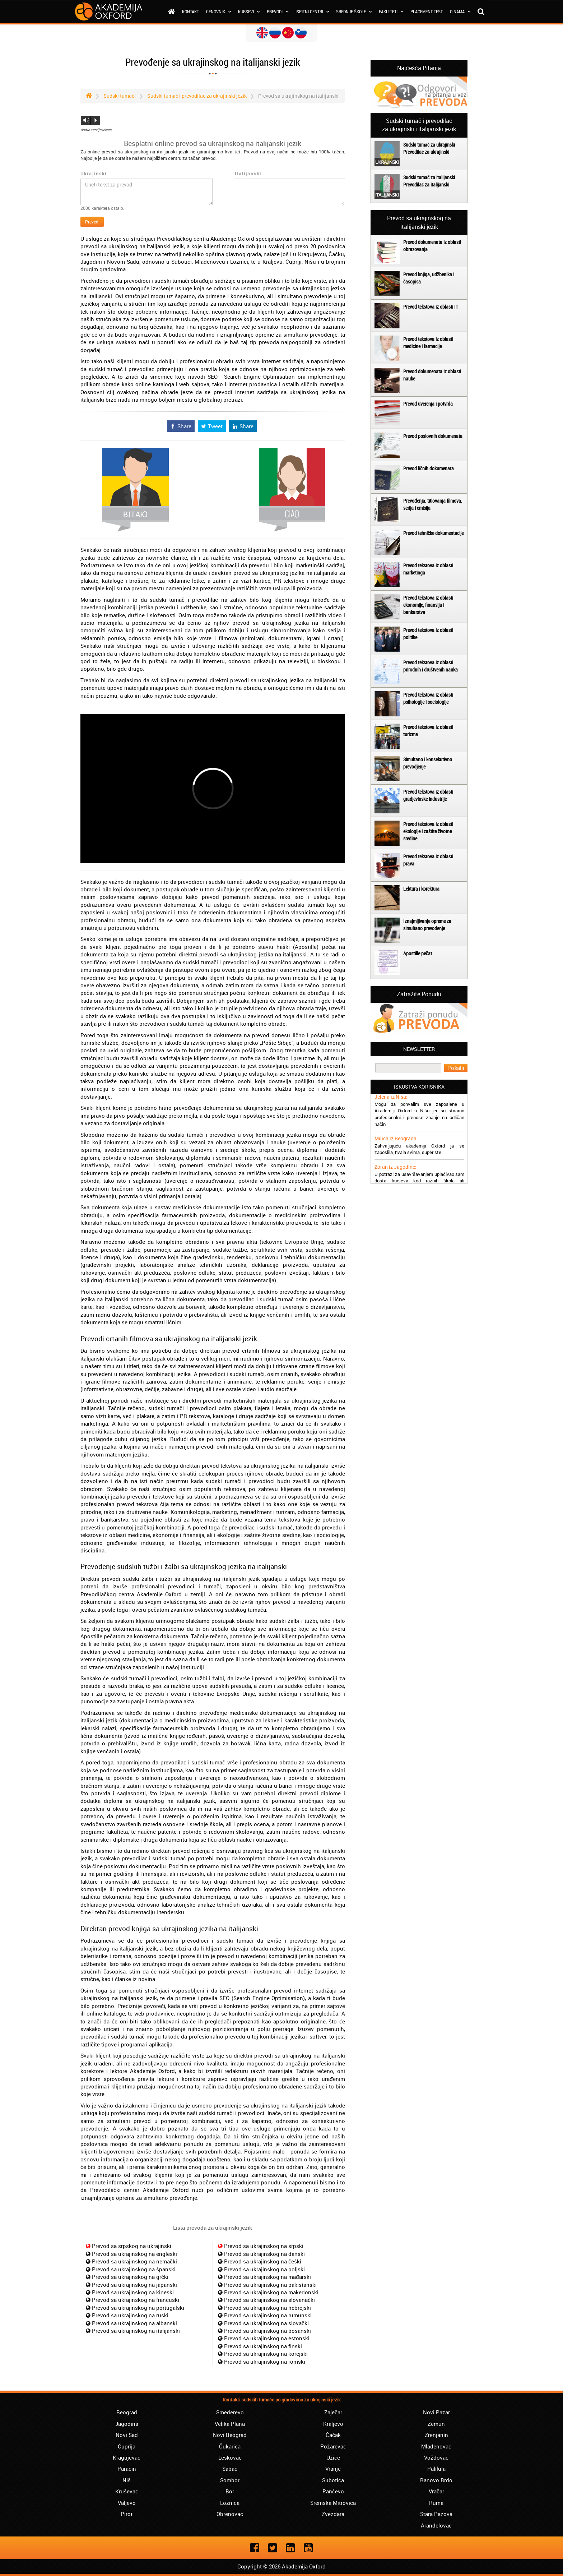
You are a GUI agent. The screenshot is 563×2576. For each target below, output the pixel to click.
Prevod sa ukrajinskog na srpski (263, 2245)
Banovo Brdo (436, 2480)
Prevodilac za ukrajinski (426, 151)
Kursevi (249, 11)
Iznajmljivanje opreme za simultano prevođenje (427, 925)
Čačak (333, 2434)
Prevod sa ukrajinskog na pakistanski (270, 2284)
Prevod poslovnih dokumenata (432, 436)
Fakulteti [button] (391, 11)
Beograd (126, 2412)
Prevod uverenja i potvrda (428, 403)
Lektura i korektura (421, 888)
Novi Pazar (436, 2412)
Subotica (333, 2480)
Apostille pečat (417, 953)
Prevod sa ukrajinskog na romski (264, 2361)
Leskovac (230, 2457)
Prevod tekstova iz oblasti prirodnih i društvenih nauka (430, 666)
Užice (333, 2457)
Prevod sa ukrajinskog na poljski (264, 2269)
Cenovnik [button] (218, 11)
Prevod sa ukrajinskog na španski (134, 2269)
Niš (126, 2480)
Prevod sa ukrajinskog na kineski (133, 2292)
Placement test (426, 11)
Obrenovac (230, 2513)
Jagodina (126, 2423)
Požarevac (333, 2446)
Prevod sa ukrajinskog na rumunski (268, 2315)
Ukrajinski (93, 173)
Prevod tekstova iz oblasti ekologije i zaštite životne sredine (428, 831)
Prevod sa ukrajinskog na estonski (267, 2338)
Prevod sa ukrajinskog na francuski (135, 2299)
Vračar (436, 2491)
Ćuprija (126, 2446)
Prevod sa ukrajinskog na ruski (130, 2315)
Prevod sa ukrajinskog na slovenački (269, 2299)
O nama (460, 11)
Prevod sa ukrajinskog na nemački (134, 2261)
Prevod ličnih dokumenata (428, 468)
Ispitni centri (312, 11)
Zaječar (333, 2412)
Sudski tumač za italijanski (429, 177)
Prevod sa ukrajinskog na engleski (134, 2253)
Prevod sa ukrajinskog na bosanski (267, 2330)
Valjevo (127, 2502)
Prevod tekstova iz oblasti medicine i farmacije (428, 343)
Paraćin (126, 2468)
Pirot (126, 2513)
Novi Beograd (230, 2434)
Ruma (436, 2502)
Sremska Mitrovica (333, 2502)
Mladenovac (436, 2446)
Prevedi (92, 222)
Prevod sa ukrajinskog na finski (263, 2346)
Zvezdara (333, 2513)
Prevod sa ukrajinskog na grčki (130, 2276)
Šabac (229, 2468)
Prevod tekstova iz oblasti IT (430, 306)
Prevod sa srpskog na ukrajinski (131, 2245)
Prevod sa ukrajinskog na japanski (134, 2284)
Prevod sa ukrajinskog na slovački (266, 2323)
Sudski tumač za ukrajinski (429, 144)
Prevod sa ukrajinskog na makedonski (271, 2292)
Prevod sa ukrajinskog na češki (262, 2261)
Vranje (333, 2468)
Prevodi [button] (277, 11)
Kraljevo (333, 2423)
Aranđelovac (436, 2525)
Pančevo (333, 2491)
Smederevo (230, 2412)
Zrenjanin (436, 2434)
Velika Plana (230, 2423)
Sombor (229, 2480)
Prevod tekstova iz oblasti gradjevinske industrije (428, 795)
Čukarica (230, 2446)
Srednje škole (354, 11)
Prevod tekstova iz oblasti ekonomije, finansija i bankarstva (428, 604)
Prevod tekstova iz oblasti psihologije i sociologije (428, 698)
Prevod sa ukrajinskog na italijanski (136, 2330)
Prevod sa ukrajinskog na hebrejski (267, 2307)
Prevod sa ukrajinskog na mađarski (267, 2276)
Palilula (436, 2468)
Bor (229, 2491)
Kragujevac (126, 2457)
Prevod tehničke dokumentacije (433, 533)
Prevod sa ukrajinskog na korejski (266, 2353)
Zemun (436, 2423)
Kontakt (190, 11)
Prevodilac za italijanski (426, 184)
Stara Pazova (436, 2513)
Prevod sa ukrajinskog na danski (264, 2253)
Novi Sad (127, 2434)
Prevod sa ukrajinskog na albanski (134, 2323)
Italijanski (248, 173)
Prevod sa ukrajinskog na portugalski (138, 2307)
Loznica (229, 2502)
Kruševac (126, 2491)
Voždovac (436, 2457)
